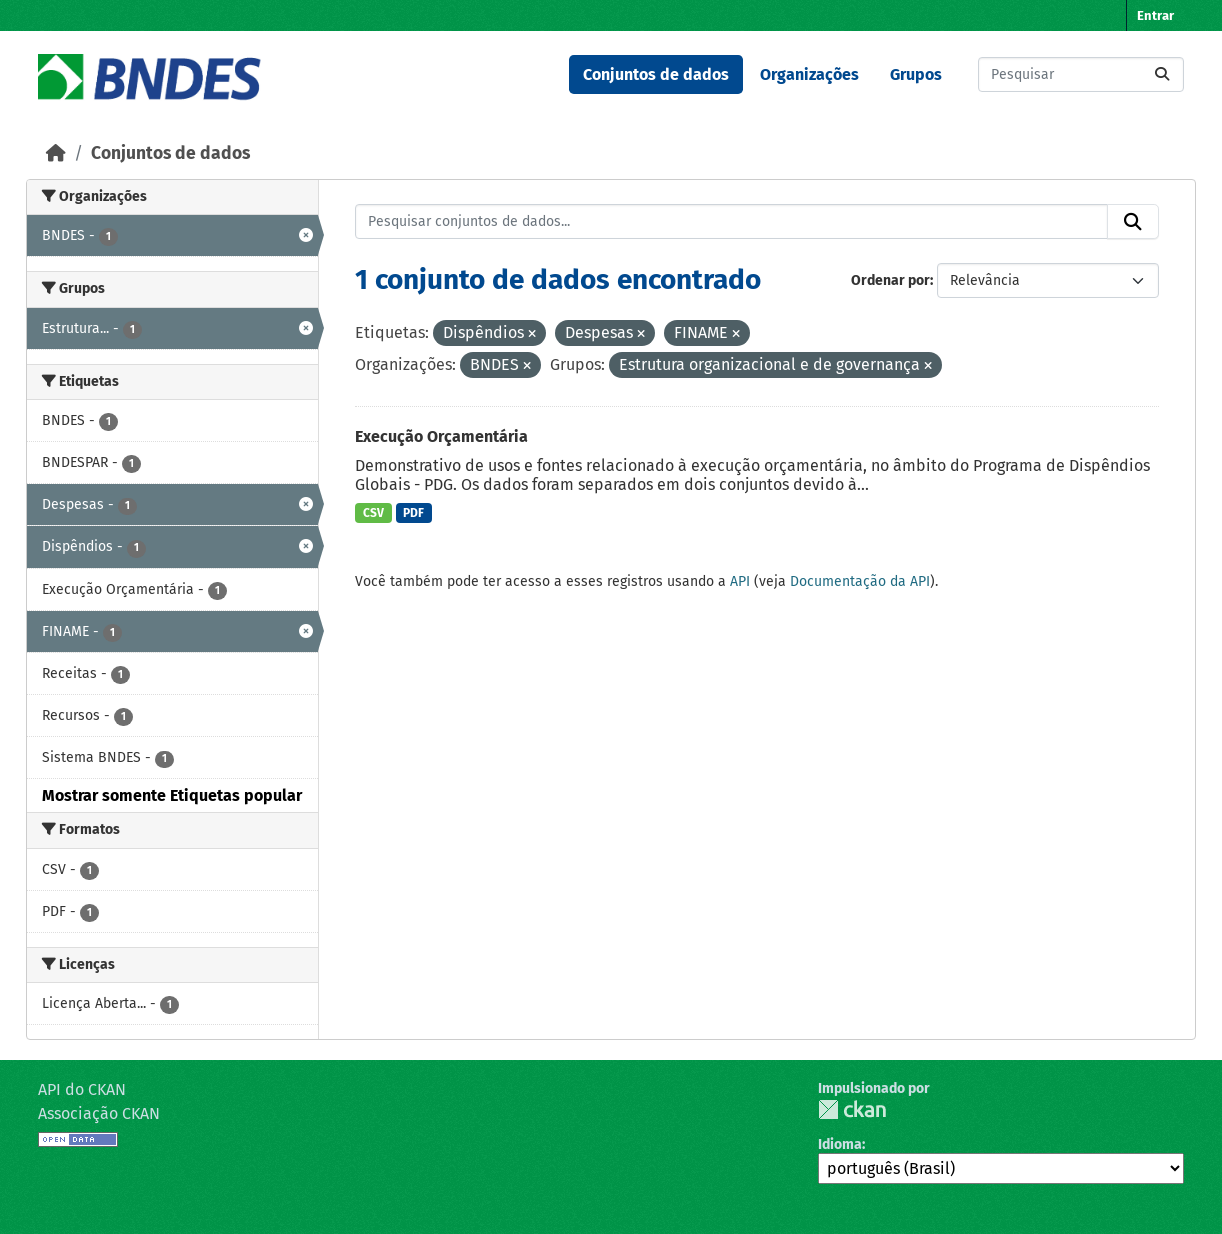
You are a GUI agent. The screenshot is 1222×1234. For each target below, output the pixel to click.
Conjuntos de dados (656, 74)
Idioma (840, 1144)
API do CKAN (82, 1089)
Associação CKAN (99, 1113)
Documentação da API (860, 581)
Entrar (1155, 15)
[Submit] (1162, 74)
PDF (413, 513)
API (740, 581)
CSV (373, 513)
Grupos (916, 74)
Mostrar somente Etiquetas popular (172, 795)
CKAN (852, 1109)
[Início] (56, 153)
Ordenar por (890, 280)
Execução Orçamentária (441, 436)
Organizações (809, 74)
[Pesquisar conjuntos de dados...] (1081, 74)
